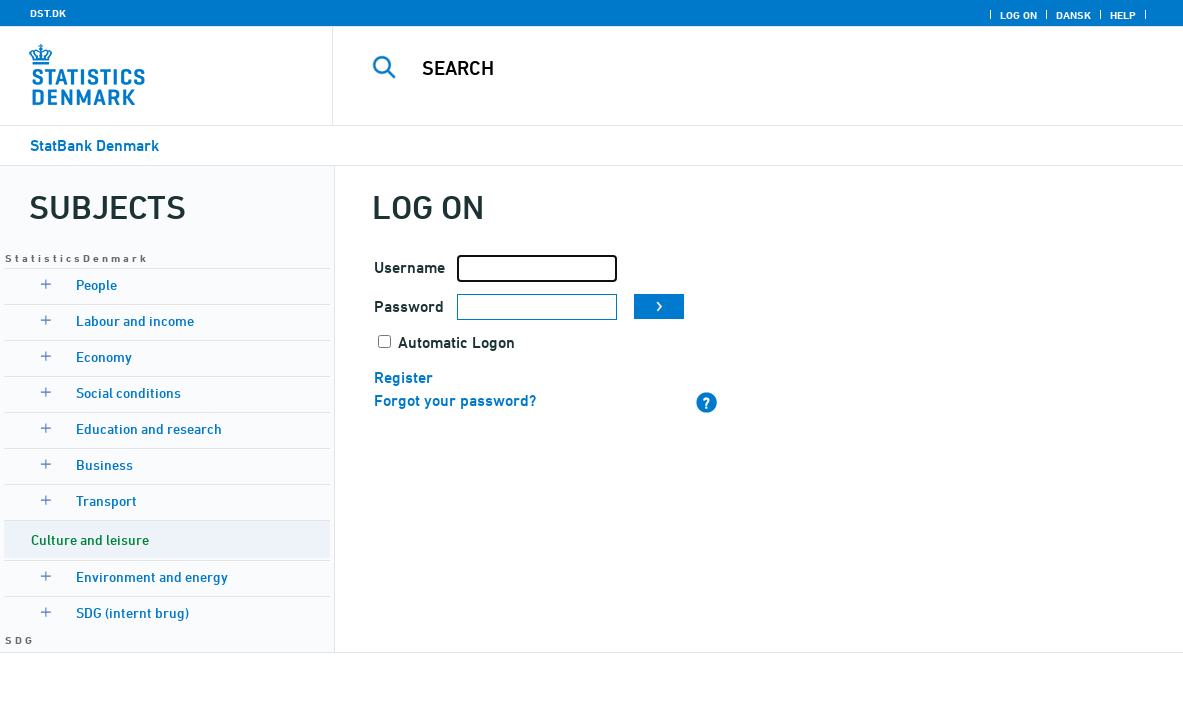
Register (403, 377)
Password (409, 306)
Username (409, 267)
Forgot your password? (455, 400)
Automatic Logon (456, 342)
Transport (106, 500)
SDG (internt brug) (132, 612)
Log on (1018, 15)
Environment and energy (152, 576)
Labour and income (135, 320)
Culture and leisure (90, 539)
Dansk (1073, 15)
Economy (104, 356)
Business (104, 464)
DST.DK (48, 13)
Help (1123, 15)
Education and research (149, 428)
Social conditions (128, 392)
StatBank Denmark (94, 145)
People (96, 284)
